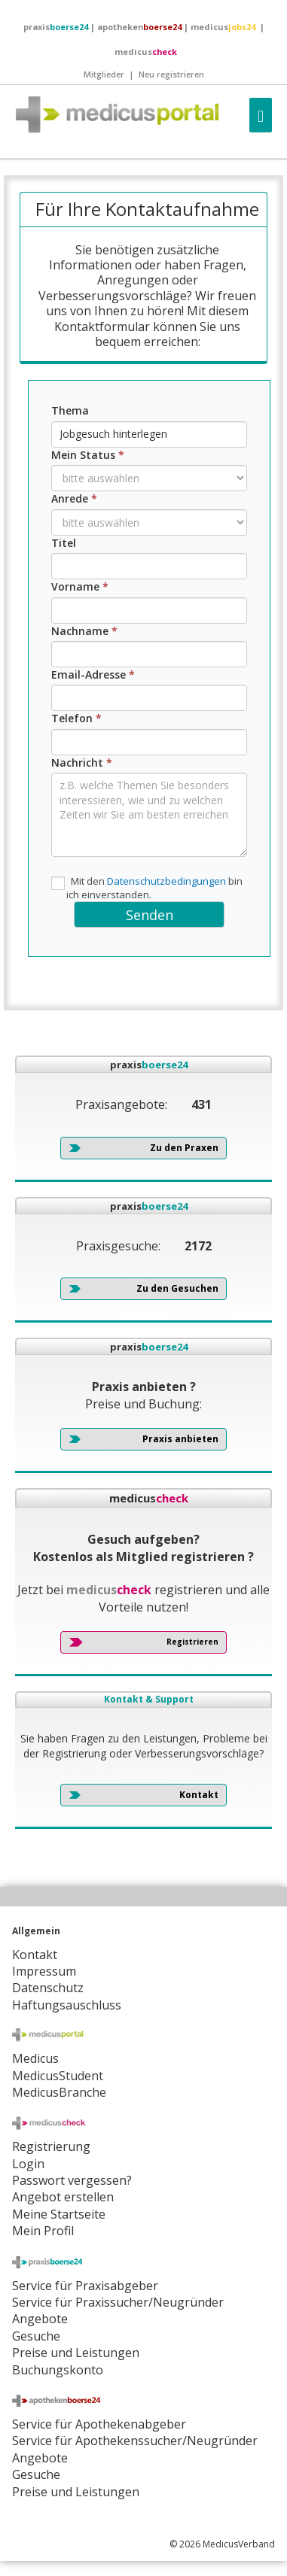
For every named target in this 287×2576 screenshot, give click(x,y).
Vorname (79, 586)
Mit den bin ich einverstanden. (147, 888)
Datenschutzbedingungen (166, 881)
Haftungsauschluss (66, 2005)
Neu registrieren (171, 74)
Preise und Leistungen (75, 2491)
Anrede (74, 498)
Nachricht (81, 762)
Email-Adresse (93, 674)
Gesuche (36, 2336)
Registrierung (51, 2146)
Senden (149, 915)
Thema (70, 410)
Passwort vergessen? (72, 2180)
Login (28, 2163)
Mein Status (87, 455)
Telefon (76, 718)
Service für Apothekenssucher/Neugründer (135, 2440)
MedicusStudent (57, 2075)
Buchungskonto (57, 2370)
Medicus (35, 2058)
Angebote (40, 2318)
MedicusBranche (59, 2092)
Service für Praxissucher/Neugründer (118, 2302)
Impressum (44, 1971)
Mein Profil (43, 2230)
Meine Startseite (58, 2214)
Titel (63, 543)
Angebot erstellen (63, 2197)
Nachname (84, 631)
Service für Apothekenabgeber (99, 2424)
